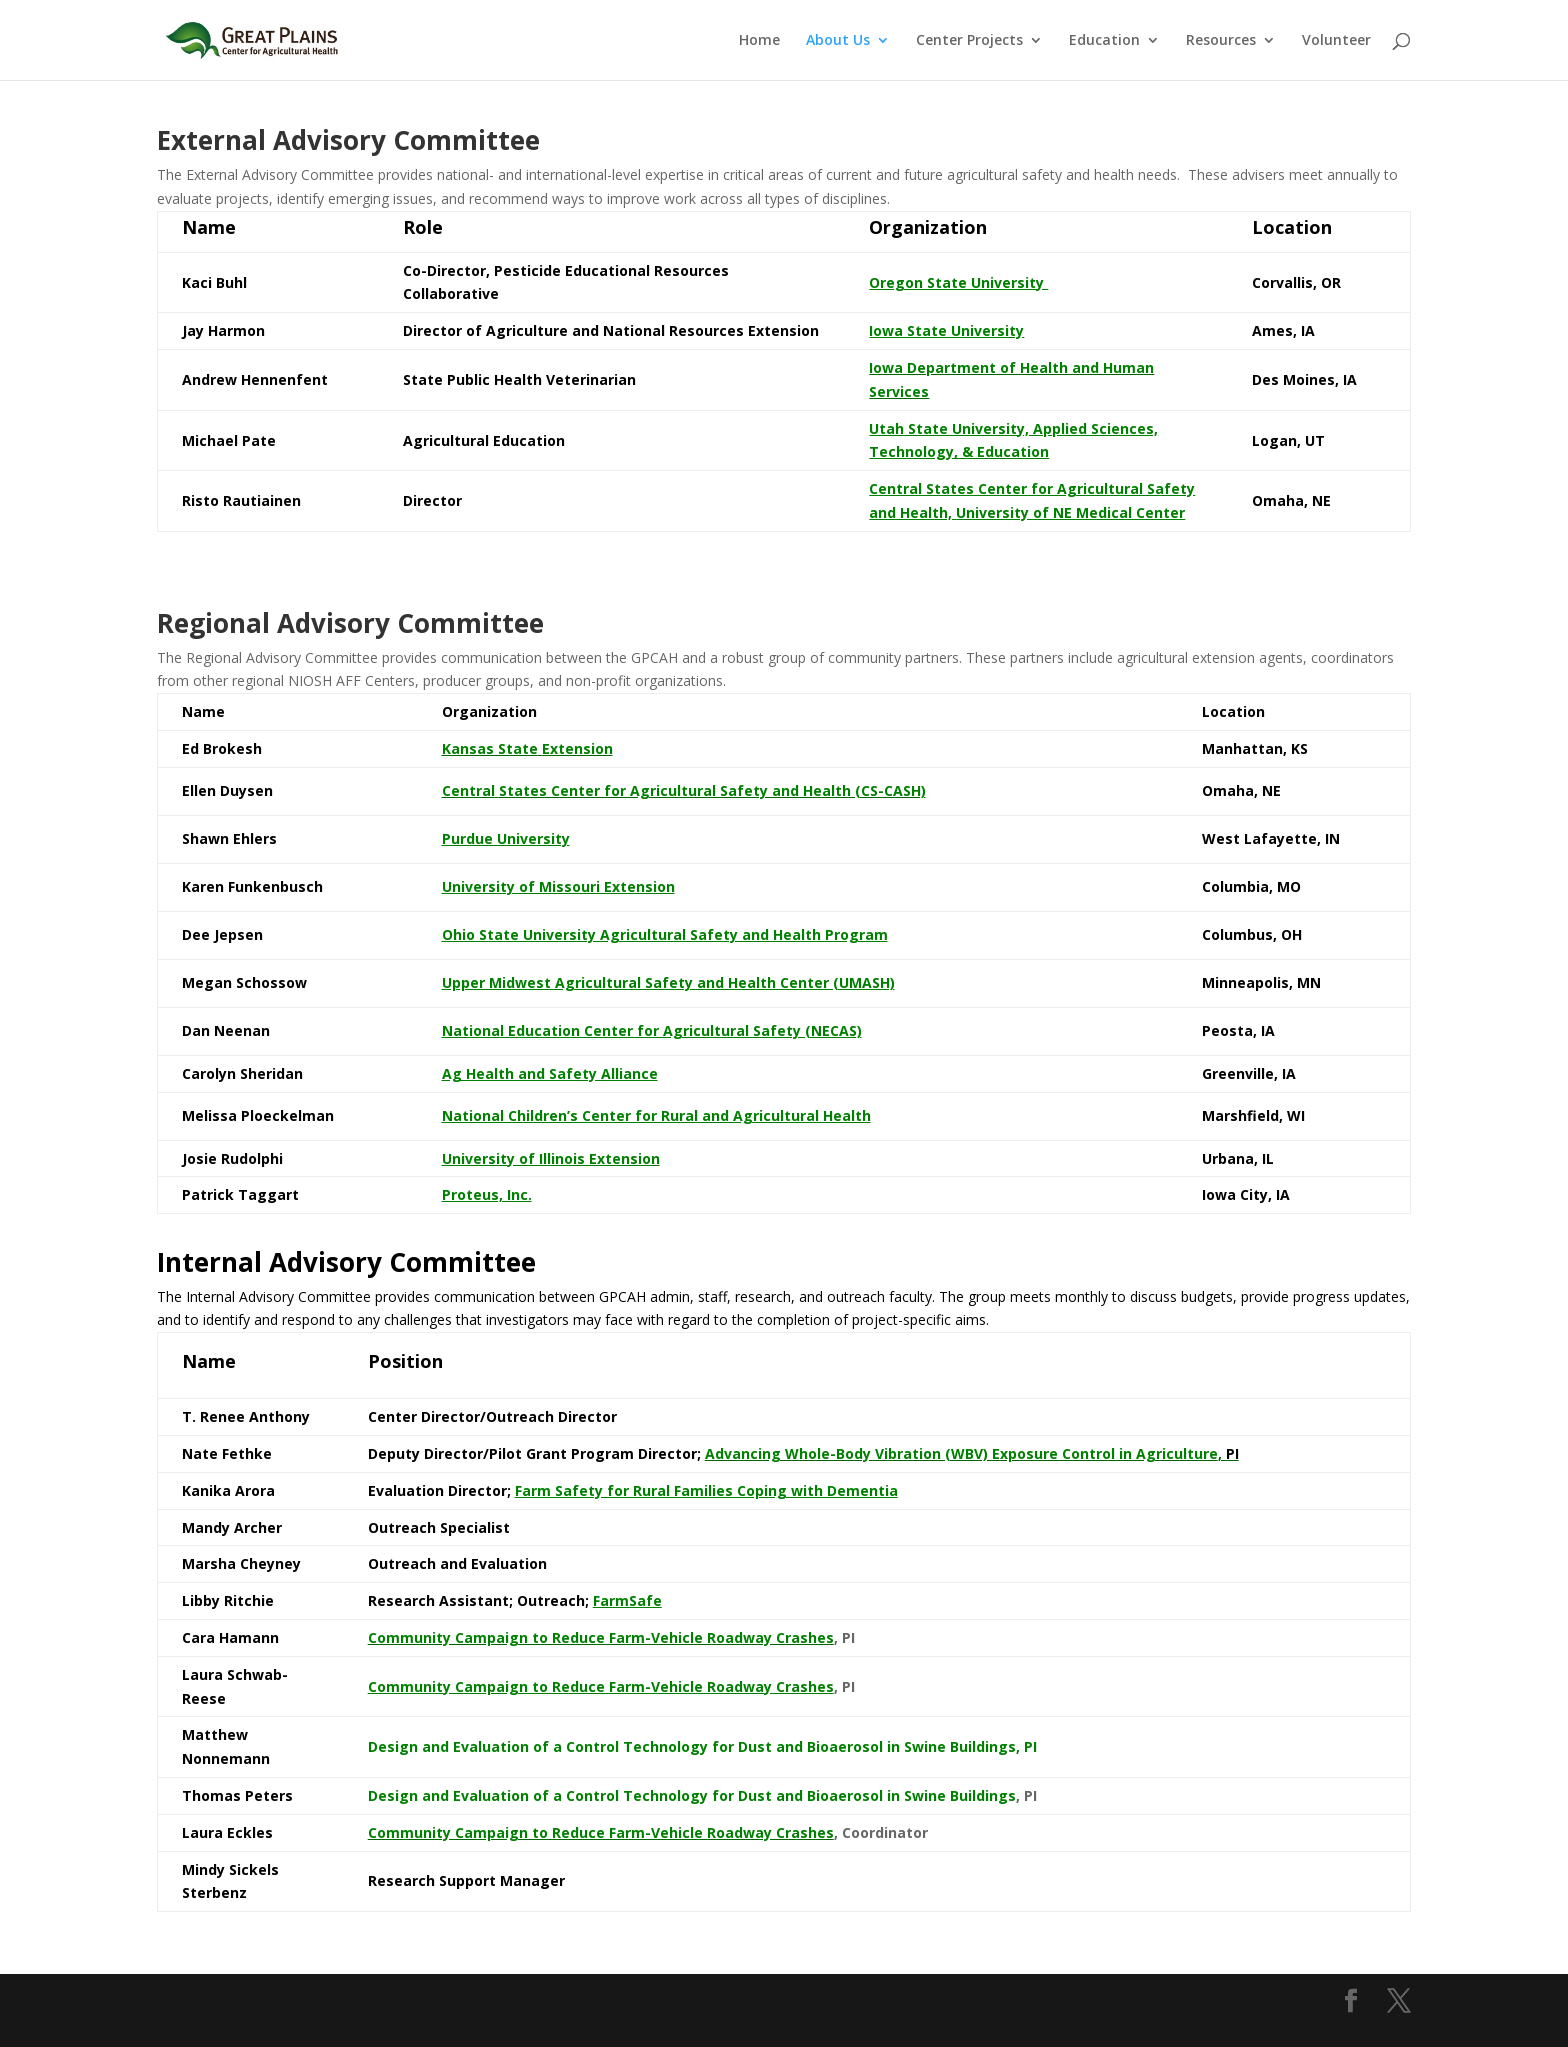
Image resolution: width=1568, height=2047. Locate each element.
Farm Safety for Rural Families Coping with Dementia (706, 1490)
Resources (1221, 41)
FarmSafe (627, 1600)
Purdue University (506, 838)
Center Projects (969, 41)
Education (1104, 41)
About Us (838, 41)
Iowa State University (946, 330)
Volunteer (1336, 41)
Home (759, 41)
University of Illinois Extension (551, 1158)
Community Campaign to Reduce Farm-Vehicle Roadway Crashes (601, 1686)
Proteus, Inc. (487, 1194)
